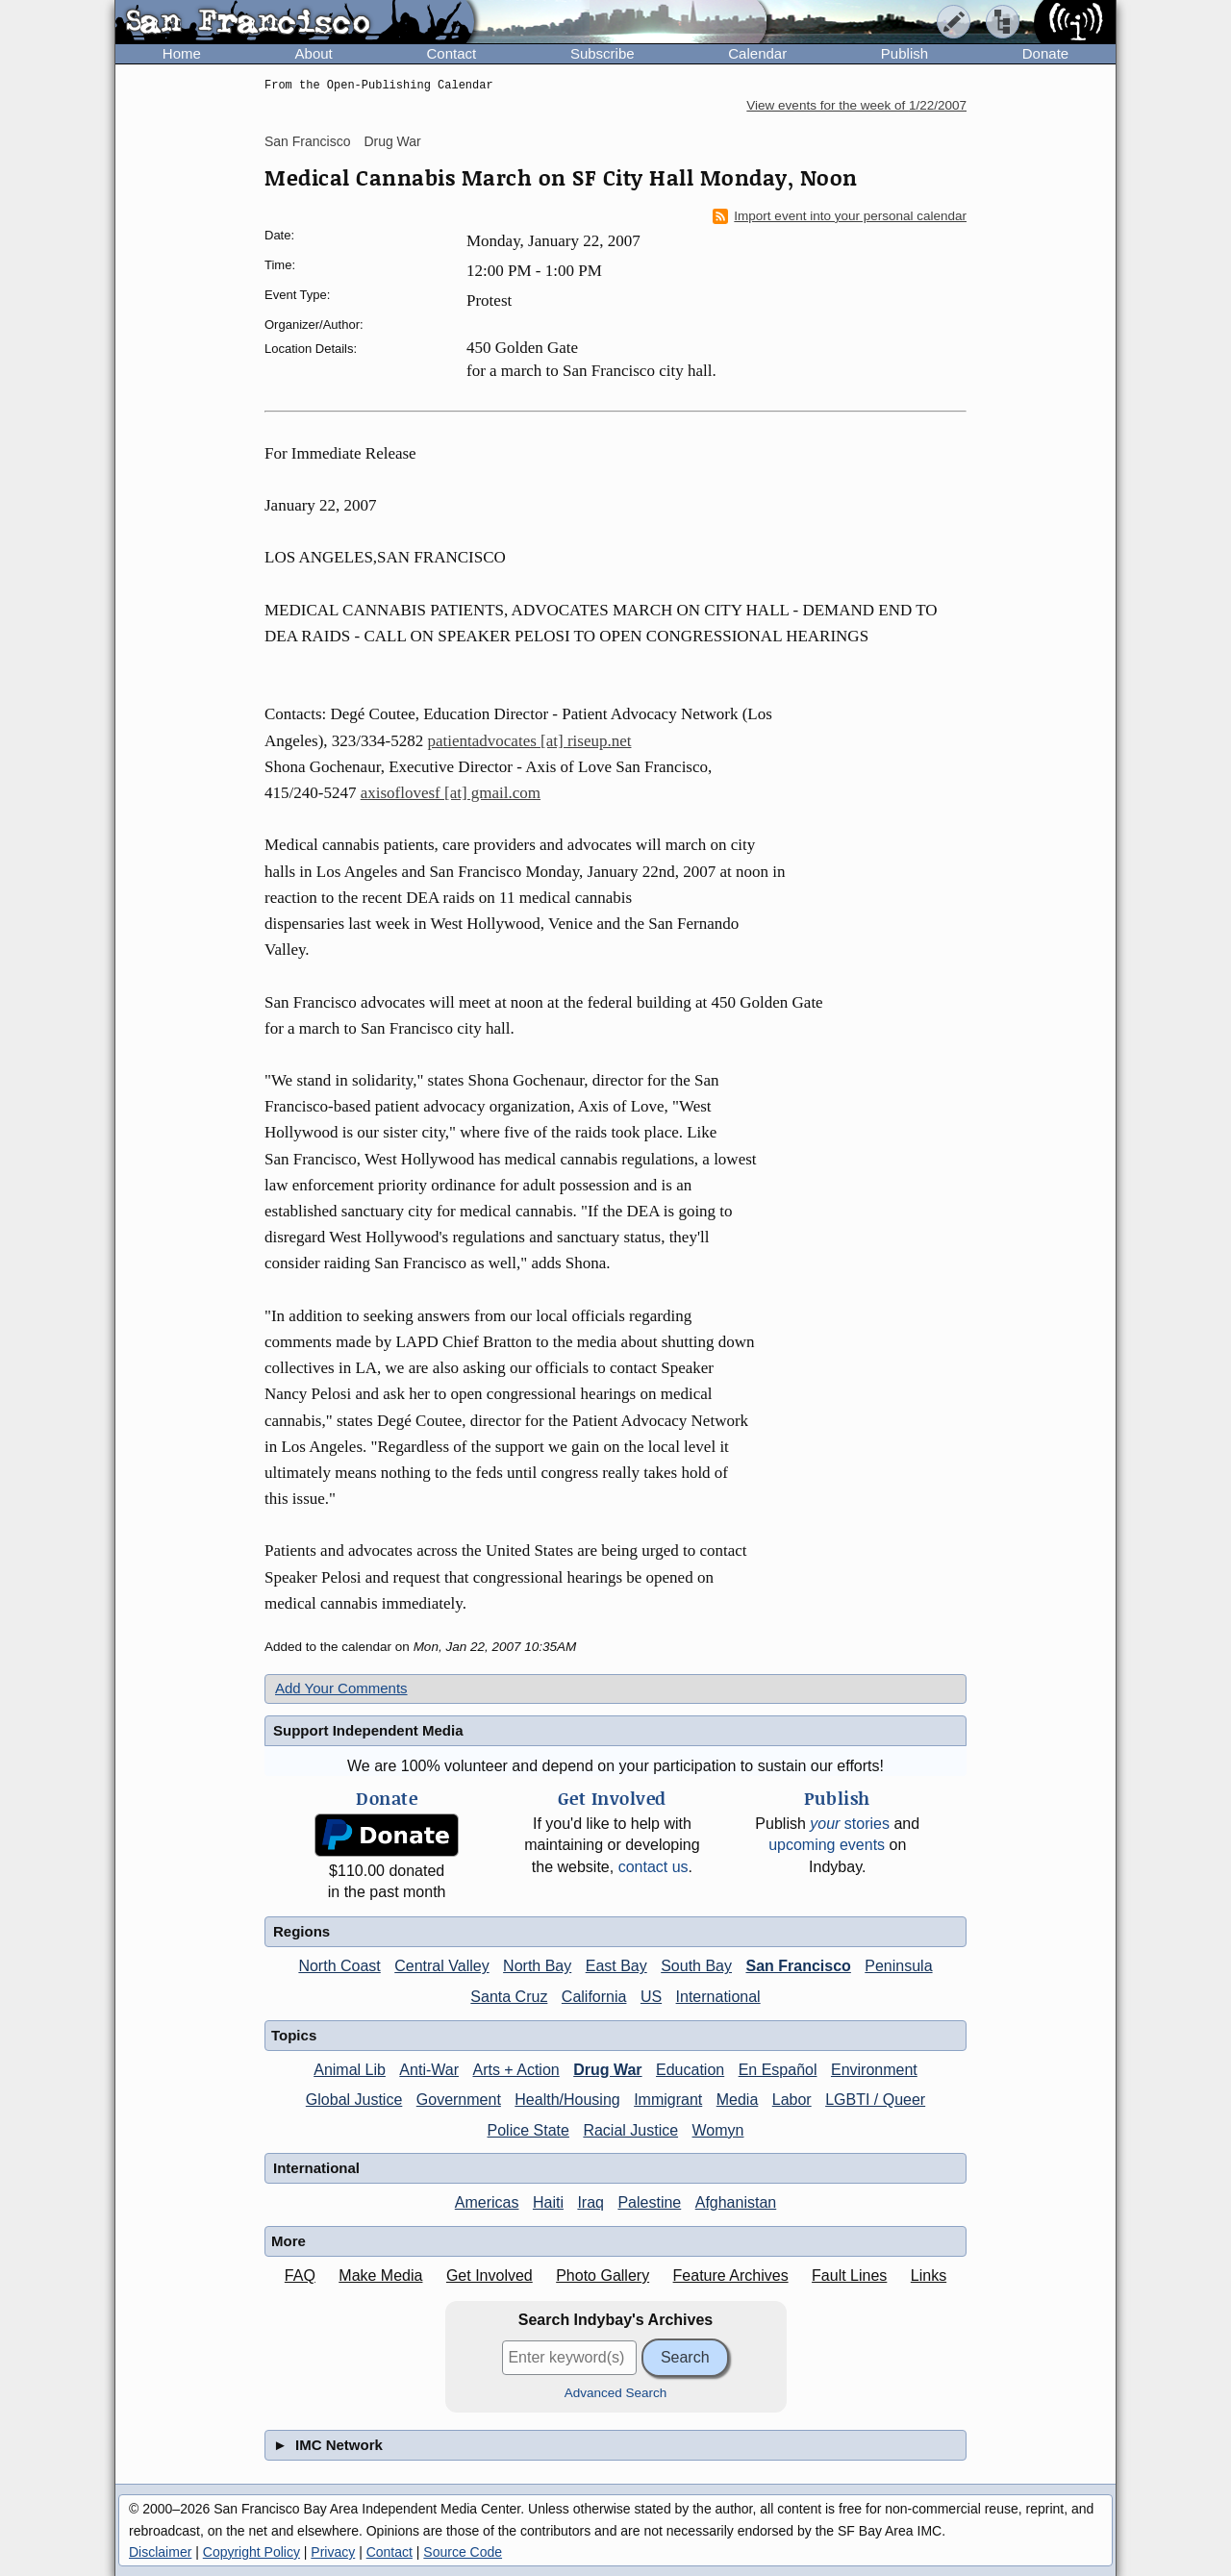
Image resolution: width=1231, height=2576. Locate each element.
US (651, 1996)
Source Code (462, 2552)
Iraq (590, 2202)
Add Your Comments (341, 1688)
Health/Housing (567, 2099)
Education (690, 2070)
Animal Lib (350, 2070)
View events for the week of (856, 105)
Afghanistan (736, 2202)
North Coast (339, 1966)
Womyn (718, 2130)
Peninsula (898, 1966)
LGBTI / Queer (875, 2099)
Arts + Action (515, 2070)
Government (458, 2099)
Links (928, 2275)
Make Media (380, 2275)
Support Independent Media (368, 1730)
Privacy (333, 2552)
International (718, 1996)
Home (182, 53)
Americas (487, 2202)
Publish (904, 53)
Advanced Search (616, 2393)
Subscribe (602, 53)
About (314, 53)
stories (850, 1823)
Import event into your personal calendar (840, 216)
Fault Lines (849, 2275)
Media (737, 2099)
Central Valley (441, 1966)
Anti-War (429, 2070)
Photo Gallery (602, 2275)
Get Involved (489, 2275)
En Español (778, 2070)
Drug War (392, 141)
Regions (301, 1931)
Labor (792, 2099)
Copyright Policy (251, 2552)
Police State (528, 2130)
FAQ (300, 2275)
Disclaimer (160, 2552)
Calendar (757, 53)
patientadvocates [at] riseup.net (530, 741)
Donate (1045, 53)
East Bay (616, 1966)
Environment (874, 2070)
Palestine (649, 2202)
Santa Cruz (508, 1996)
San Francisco (307, 141)
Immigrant (668, 2099)
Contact (451, 53)
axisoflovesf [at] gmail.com (450, 793)
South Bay (696, 1966)
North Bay (537, 1966)
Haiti (548, 2202)
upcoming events (826, 1845)
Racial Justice (630, 2130)
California (594, 1996)
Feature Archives (731, 2275)
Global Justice (354, 2099)
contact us (653, 1867)
